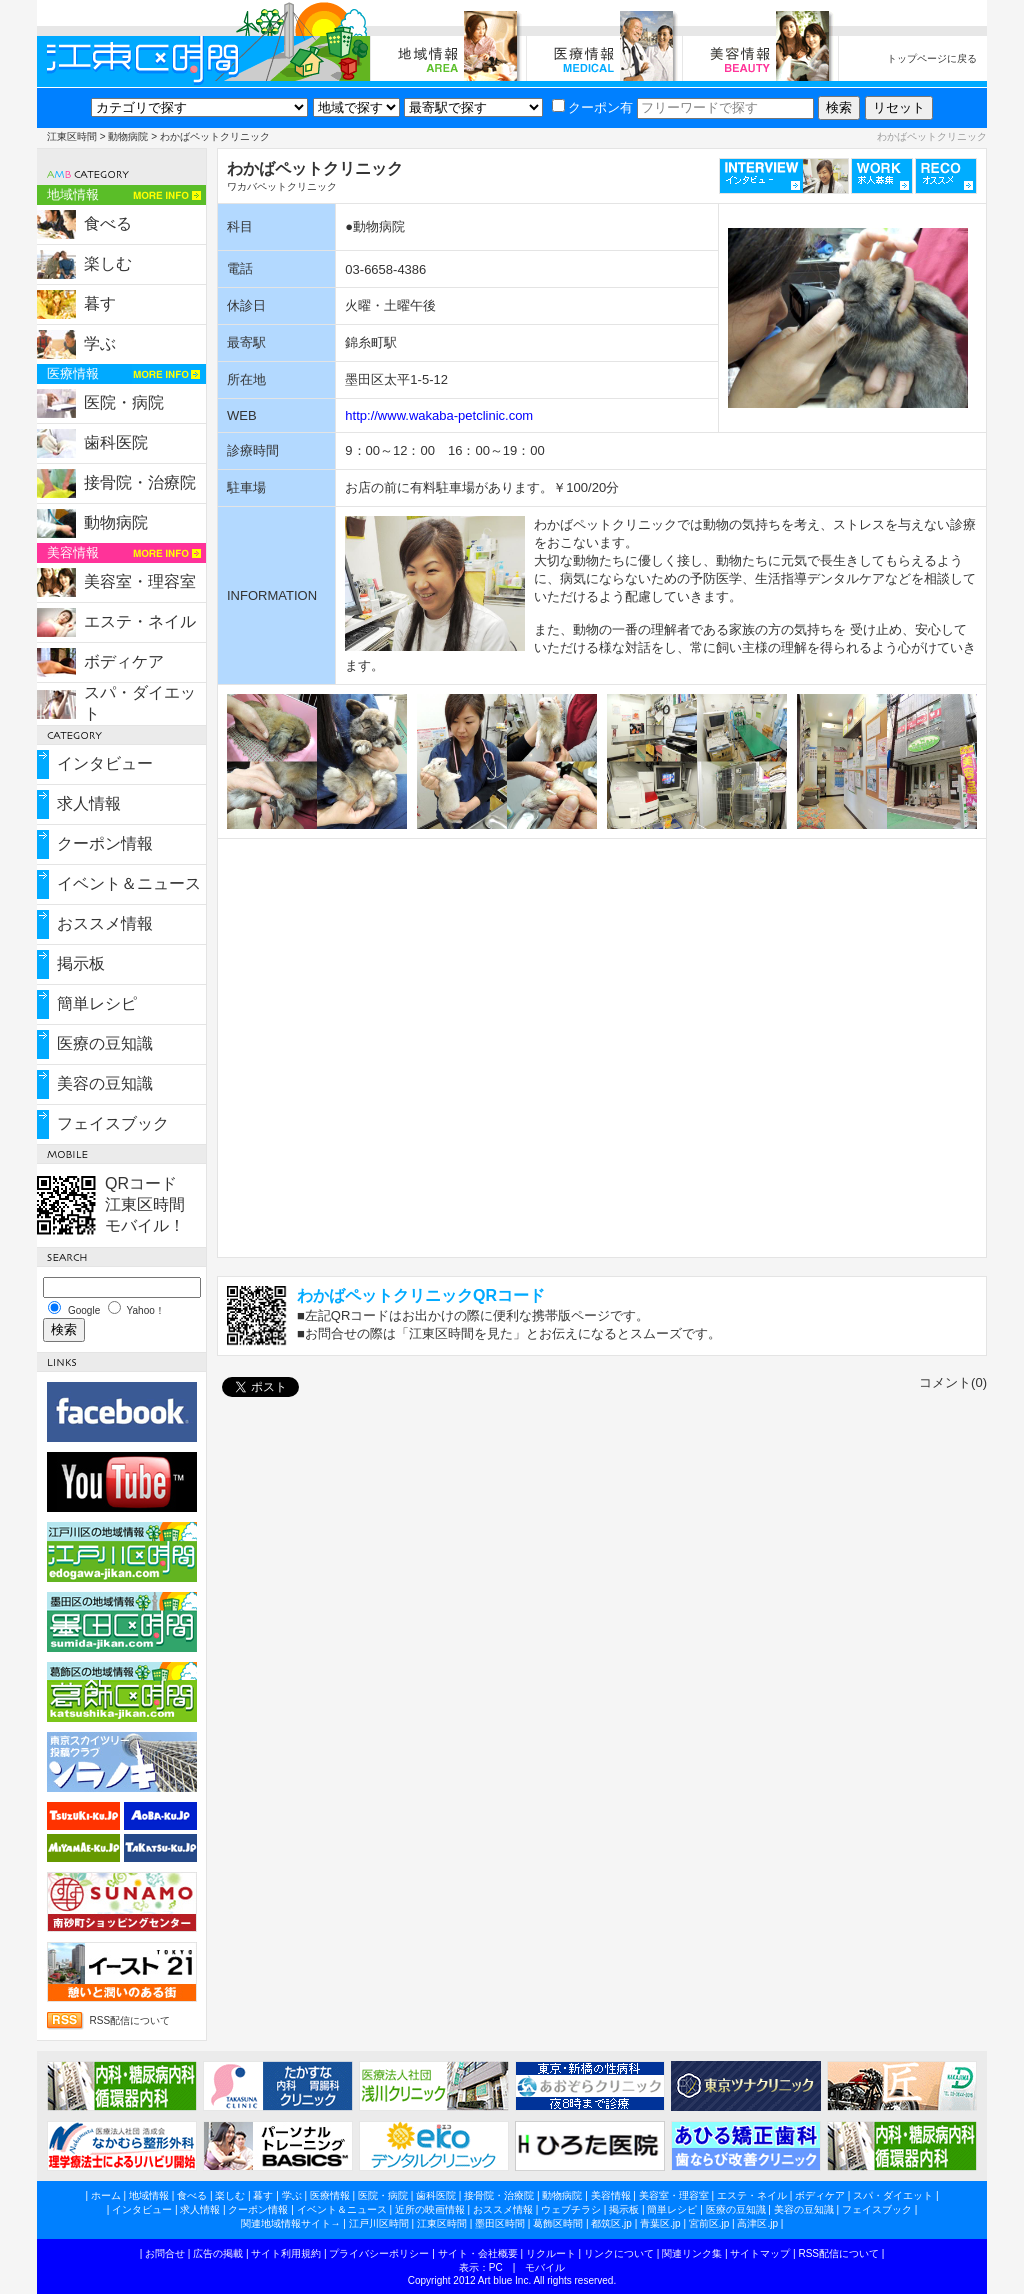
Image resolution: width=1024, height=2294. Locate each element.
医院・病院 (124, 402)
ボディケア (124, 661)
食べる (108, 223)
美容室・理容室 (140, 581)
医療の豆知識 (105, 1043)
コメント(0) (953, 1382)
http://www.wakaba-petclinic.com (439, 415)
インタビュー (105, 763)
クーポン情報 (105, 843)
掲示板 (81, 963)
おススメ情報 (105, 923)
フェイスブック (113, 1123)
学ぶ (100, 343)
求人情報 (89, 803)
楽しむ (108, 263)
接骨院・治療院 (140, 482)
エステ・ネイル (140, 621)
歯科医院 (116, 442)
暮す (100, 303)
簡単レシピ (97, 1003)
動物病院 (128, 136)
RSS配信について (130, 2020)
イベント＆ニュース (129, 883)
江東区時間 (72, 136)
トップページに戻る (932, 58)
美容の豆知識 (105, 1083)
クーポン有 (592, 107)
